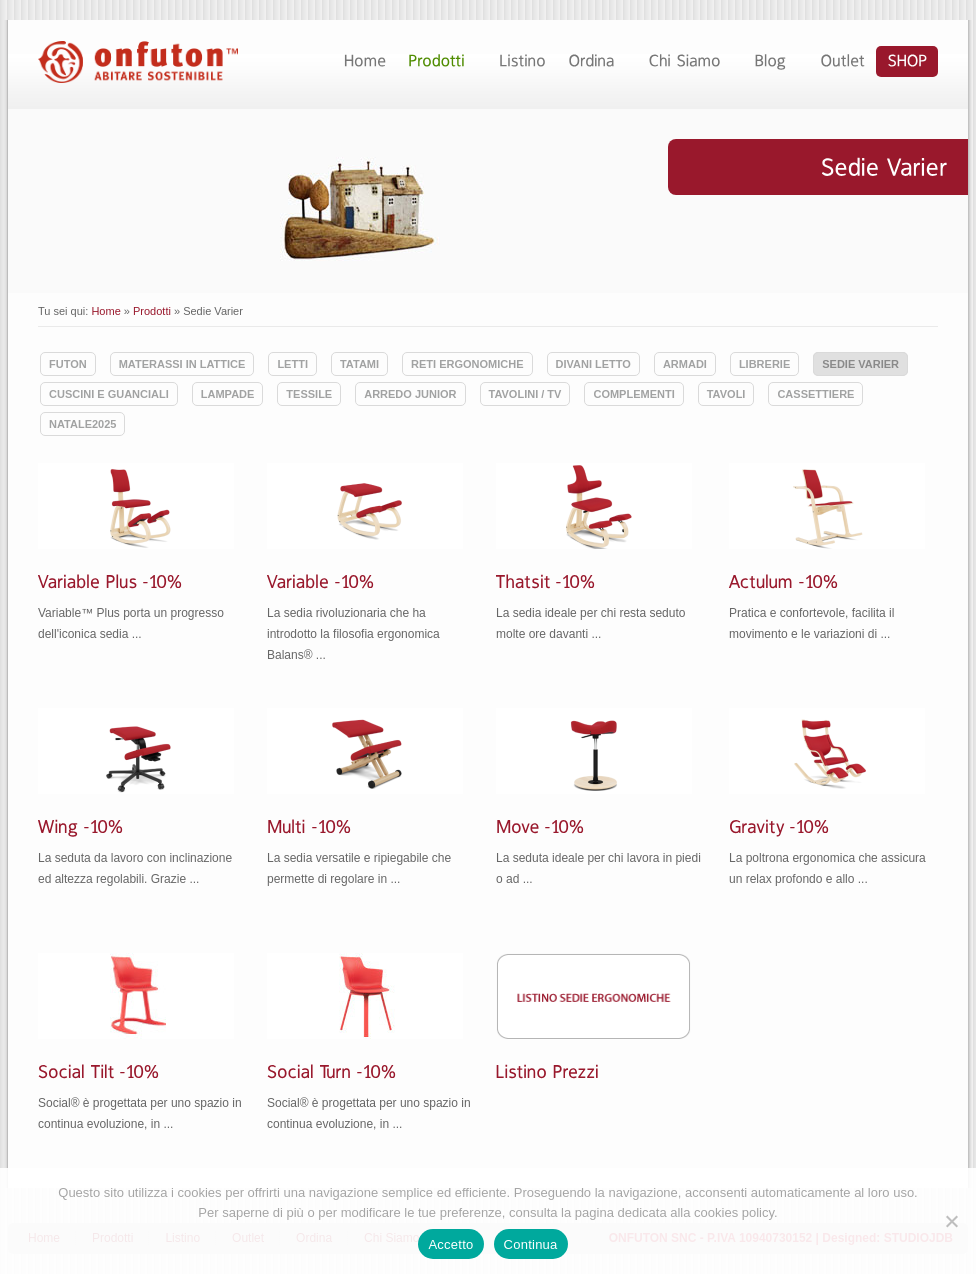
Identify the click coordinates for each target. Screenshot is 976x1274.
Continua (531, 1244)
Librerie (764, 364)
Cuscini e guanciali (109, 394)
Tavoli (726, 394)
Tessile (309, 394)
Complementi (633, 394)
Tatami (359, 364)
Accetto (450, 1244)
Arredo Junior (410, 394)
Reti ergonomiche (467, 364)
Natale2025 (82, 424)
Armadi (685, 364)
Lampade (228, 394)
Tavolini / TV (525, 394)
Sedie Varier (860, 364)
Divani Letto (593, 364)
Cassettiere (815, 394)
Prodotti (152, 311)
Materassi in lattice (182, 364)
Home (105, 311)
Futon (68, 364)
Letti (292, 364)
